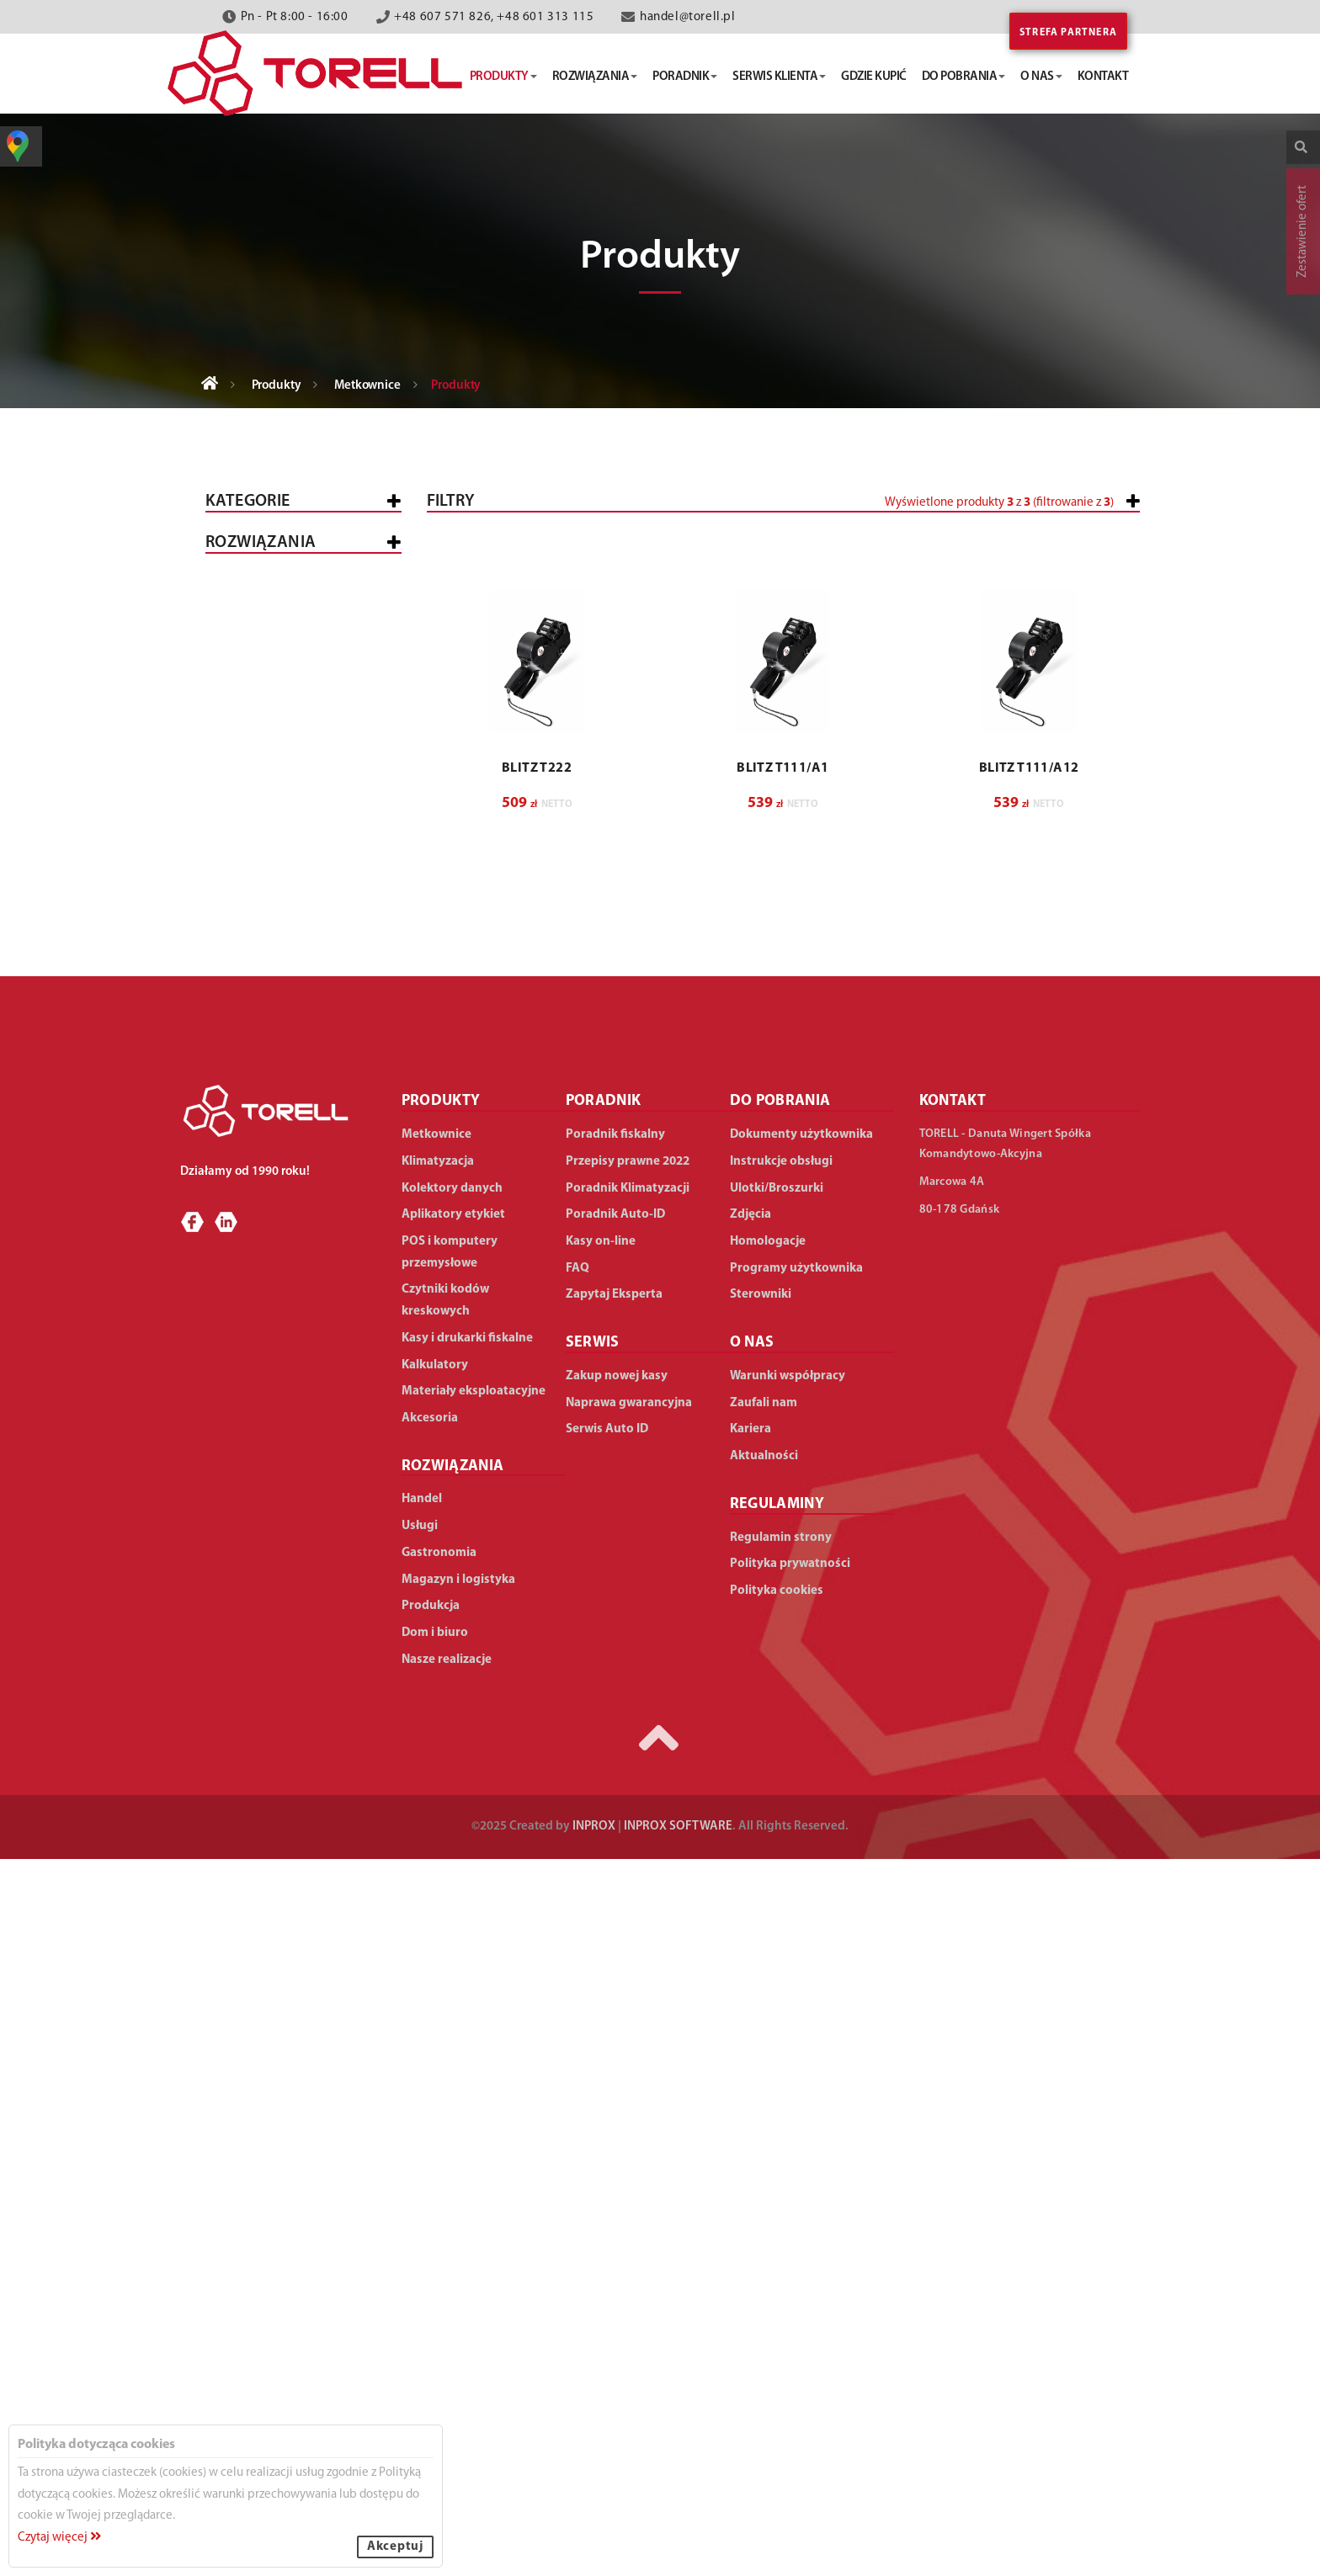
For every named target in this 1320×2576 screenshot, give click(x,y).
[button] (1028, 573)
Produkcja (253, 1501)
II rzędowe (264, 723)
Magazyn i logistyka (284, 1457)
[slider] (673, 566)
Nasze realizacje (447, 2377)
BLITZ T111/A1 (782, 1069)
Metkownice (367, 386)
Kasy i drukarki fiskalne (296, 597)
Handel (242, 1323)
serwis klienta (779, 77)
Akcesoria (252, 1188)
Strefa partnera (1068, 33)
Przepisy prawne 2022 (627, 1878)
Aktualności (764, 2173)
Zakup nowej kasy (617, 2093)
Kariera (750, 2147)
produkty (503, 77)
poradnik (684, 77)
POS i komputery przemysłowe (270, 857)
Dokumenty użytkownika (801, 1852)
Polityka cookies (776, 2308)
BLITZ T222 (537, 1069)
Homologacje (768, 1958)
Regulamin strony (781, 2255)
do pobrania (964, 77)
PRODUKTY (441, 1819)
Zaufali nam (763, 2120)
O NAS (752, 2061)
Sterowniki (760, 2012)
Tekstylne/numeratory (305, 678)
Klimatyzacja (261, 1055)
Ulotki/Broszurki (776, 1905)
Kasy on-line (601, 1958)
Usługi (239, 1368)
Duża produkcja (317, 1579)
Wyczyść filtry (1086, 821)
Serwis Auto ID (607, 2147)
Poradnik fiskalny (615, 1852)
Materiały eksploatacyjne (301, 1144)
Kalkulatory (260, 1099)
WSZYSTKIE (250, 1278)
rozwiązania (595, 77)
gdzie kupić (874, 77)
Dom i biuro (255, 1622)
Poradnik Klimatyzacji (627, 1905)
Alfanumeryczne (285, 791)
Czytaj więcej (59, 2537)
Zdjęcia (750, 1932)
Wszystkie (250, 552)
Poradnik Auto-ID (615, 1932)
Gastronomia (262, 1412)
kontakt (1103, 77)
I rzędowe (263, 700)
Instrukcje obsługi (781, 1878)
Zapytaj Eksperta (614, 2012)
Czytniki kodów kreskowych (268, 959)
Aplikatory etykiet (278, 1010)
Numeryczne (270, 768)
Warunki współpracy (787, 2093)
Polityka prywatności (790, 2282)
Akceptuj (395, 2547)
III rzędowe (266, 746)
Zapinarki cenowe (288, 814)
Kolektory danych (278, 908)
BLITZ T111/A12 (1029, 1069)
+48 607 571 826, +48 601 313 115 (493, 17)
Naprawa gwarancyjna (629, 2120)
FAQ (577, 1985)
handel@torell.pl (688, 17)
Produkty (276, 386)
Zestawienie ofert (1302, 231)
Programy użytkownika (796, 1985)
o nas (1041, 77)
